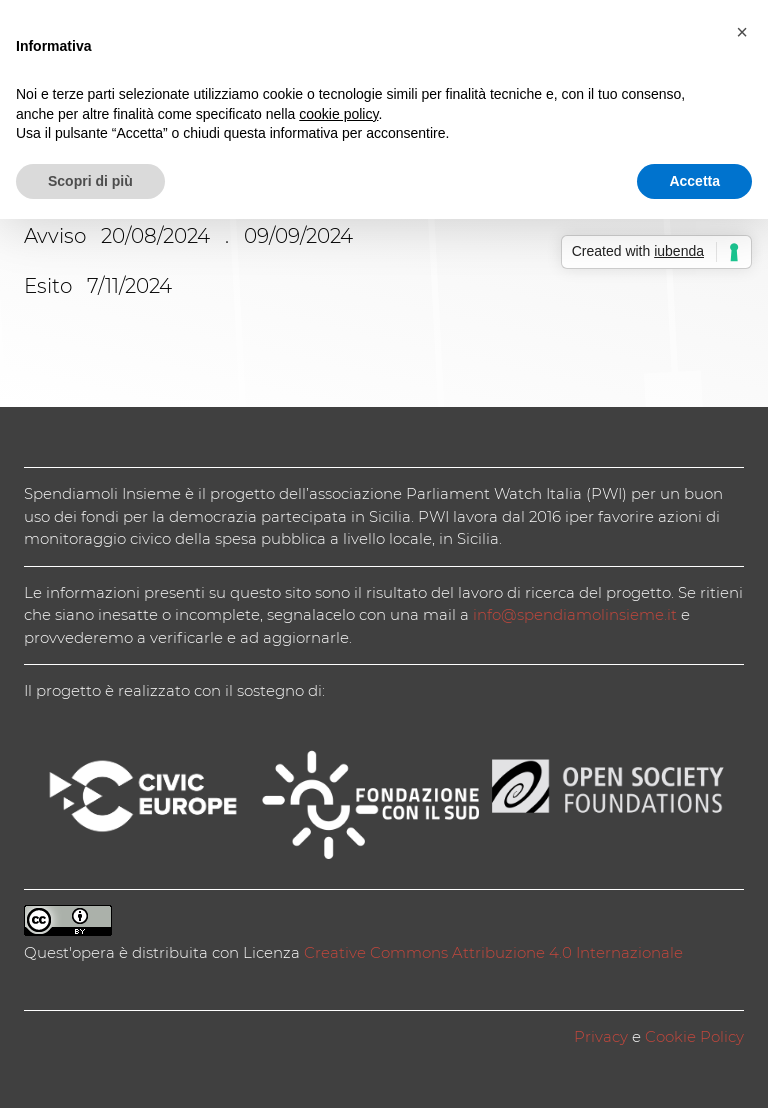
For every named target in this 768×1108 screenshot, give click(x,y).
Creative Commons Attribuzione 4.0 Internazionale (493, 952)
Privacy (601, 1036)
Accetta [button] (694, 181)
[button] (742, 32)
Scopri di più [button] (90, 181)
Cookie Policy (694, 1036)
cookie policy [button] (338, 114)
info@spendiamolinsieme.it (575, 614)
